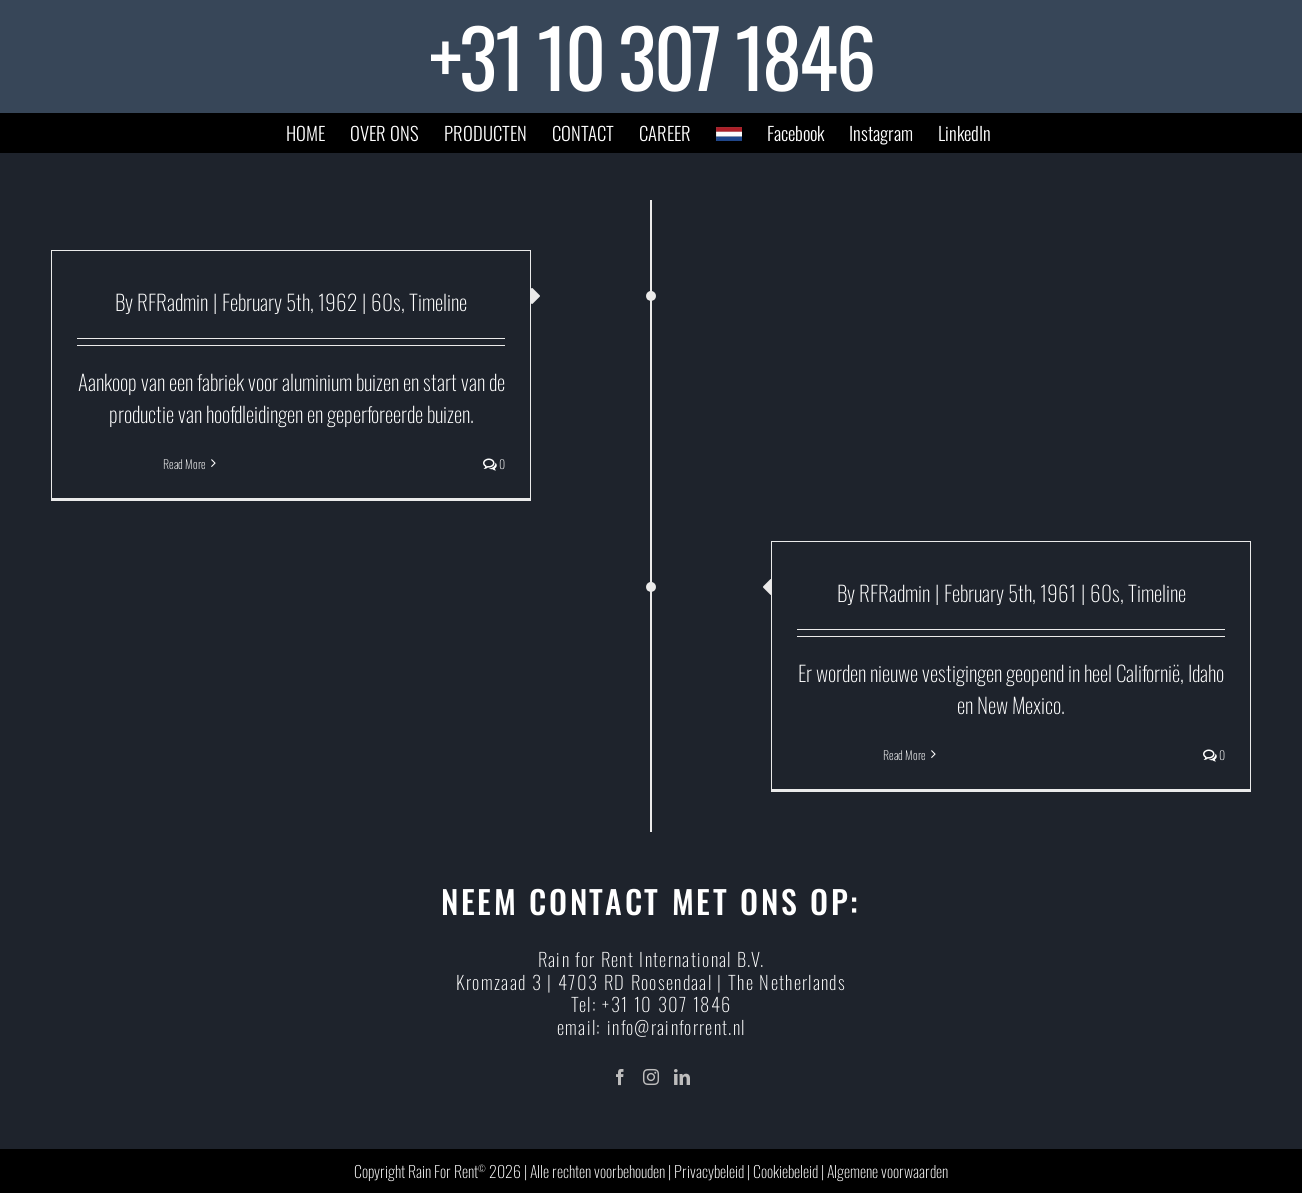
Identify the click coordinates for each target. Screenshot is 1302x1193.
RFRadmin (172, 301)
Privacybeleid (709, 1171)
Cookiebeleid (785, 1171)
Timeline (438, 301)
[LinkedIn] (682, 1077)
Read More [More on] (184, 463)
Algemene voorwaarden (887, 1171)
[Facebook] (620, 1077)
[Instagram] (651, 1077)
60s (386, 301)
